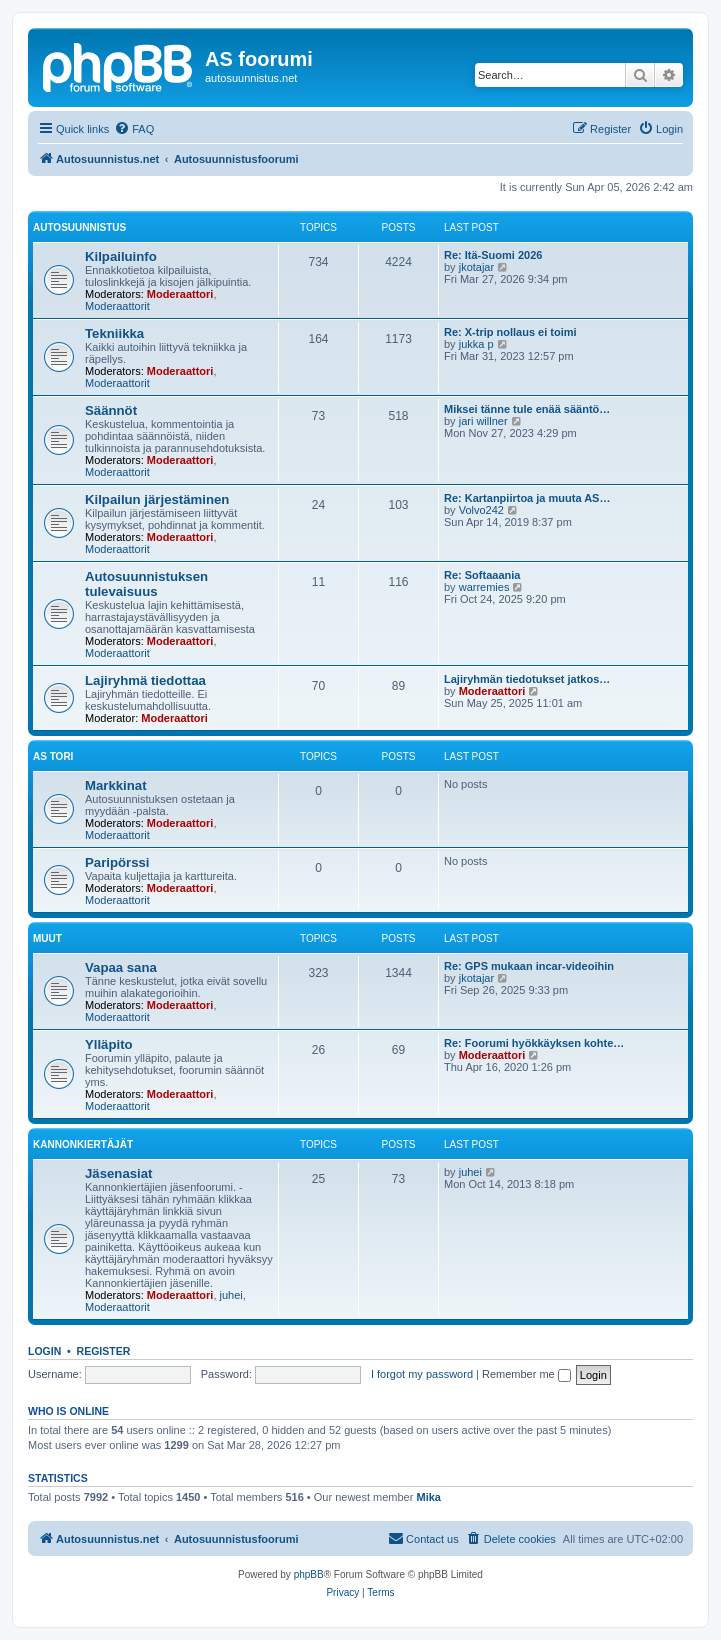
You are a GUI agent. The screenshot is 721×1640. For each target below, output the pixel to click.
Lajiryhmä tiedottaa (145, 680)
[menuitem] (134, 129)
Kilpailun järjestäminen (157, 499)
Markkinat (116, 785)
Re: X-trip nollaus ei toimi (510, 332)
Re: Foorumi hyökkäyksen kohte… (534, 1043)
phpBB (309, 1574)
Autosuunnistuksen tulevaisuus (146, 584)
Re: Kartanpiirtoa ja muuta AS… (527, 498)
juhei (231, 1295)
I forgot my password (422, 1374)
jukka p (476, 344)
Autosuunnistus (79, 227)
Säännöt (111, 410)
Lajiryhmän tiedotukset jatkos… (527, 679)
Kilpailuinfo (121, 256)
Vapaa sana (121, 967)
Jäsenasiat (118, 1173)
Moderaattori (180, 294)
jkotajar (476, 267)
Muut (47, 938)
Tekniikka (114, 333)
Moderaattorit (117, 306)
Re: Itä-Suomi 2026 (493, 255)
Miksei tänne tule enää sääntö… (527, 409)
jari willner (483, 421)
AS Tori (53, 756)
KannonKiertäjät (83, 1144)
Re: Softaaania (482, 575)
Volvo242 (481, 510)
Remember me (526, 1374)
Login (44, 1351)
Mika (428, 1497)
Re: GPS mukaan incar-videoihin (529, 966)
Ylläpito (109, 1044)
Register (104, 1351)
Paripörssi (117, 862)
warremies (484, 587)
